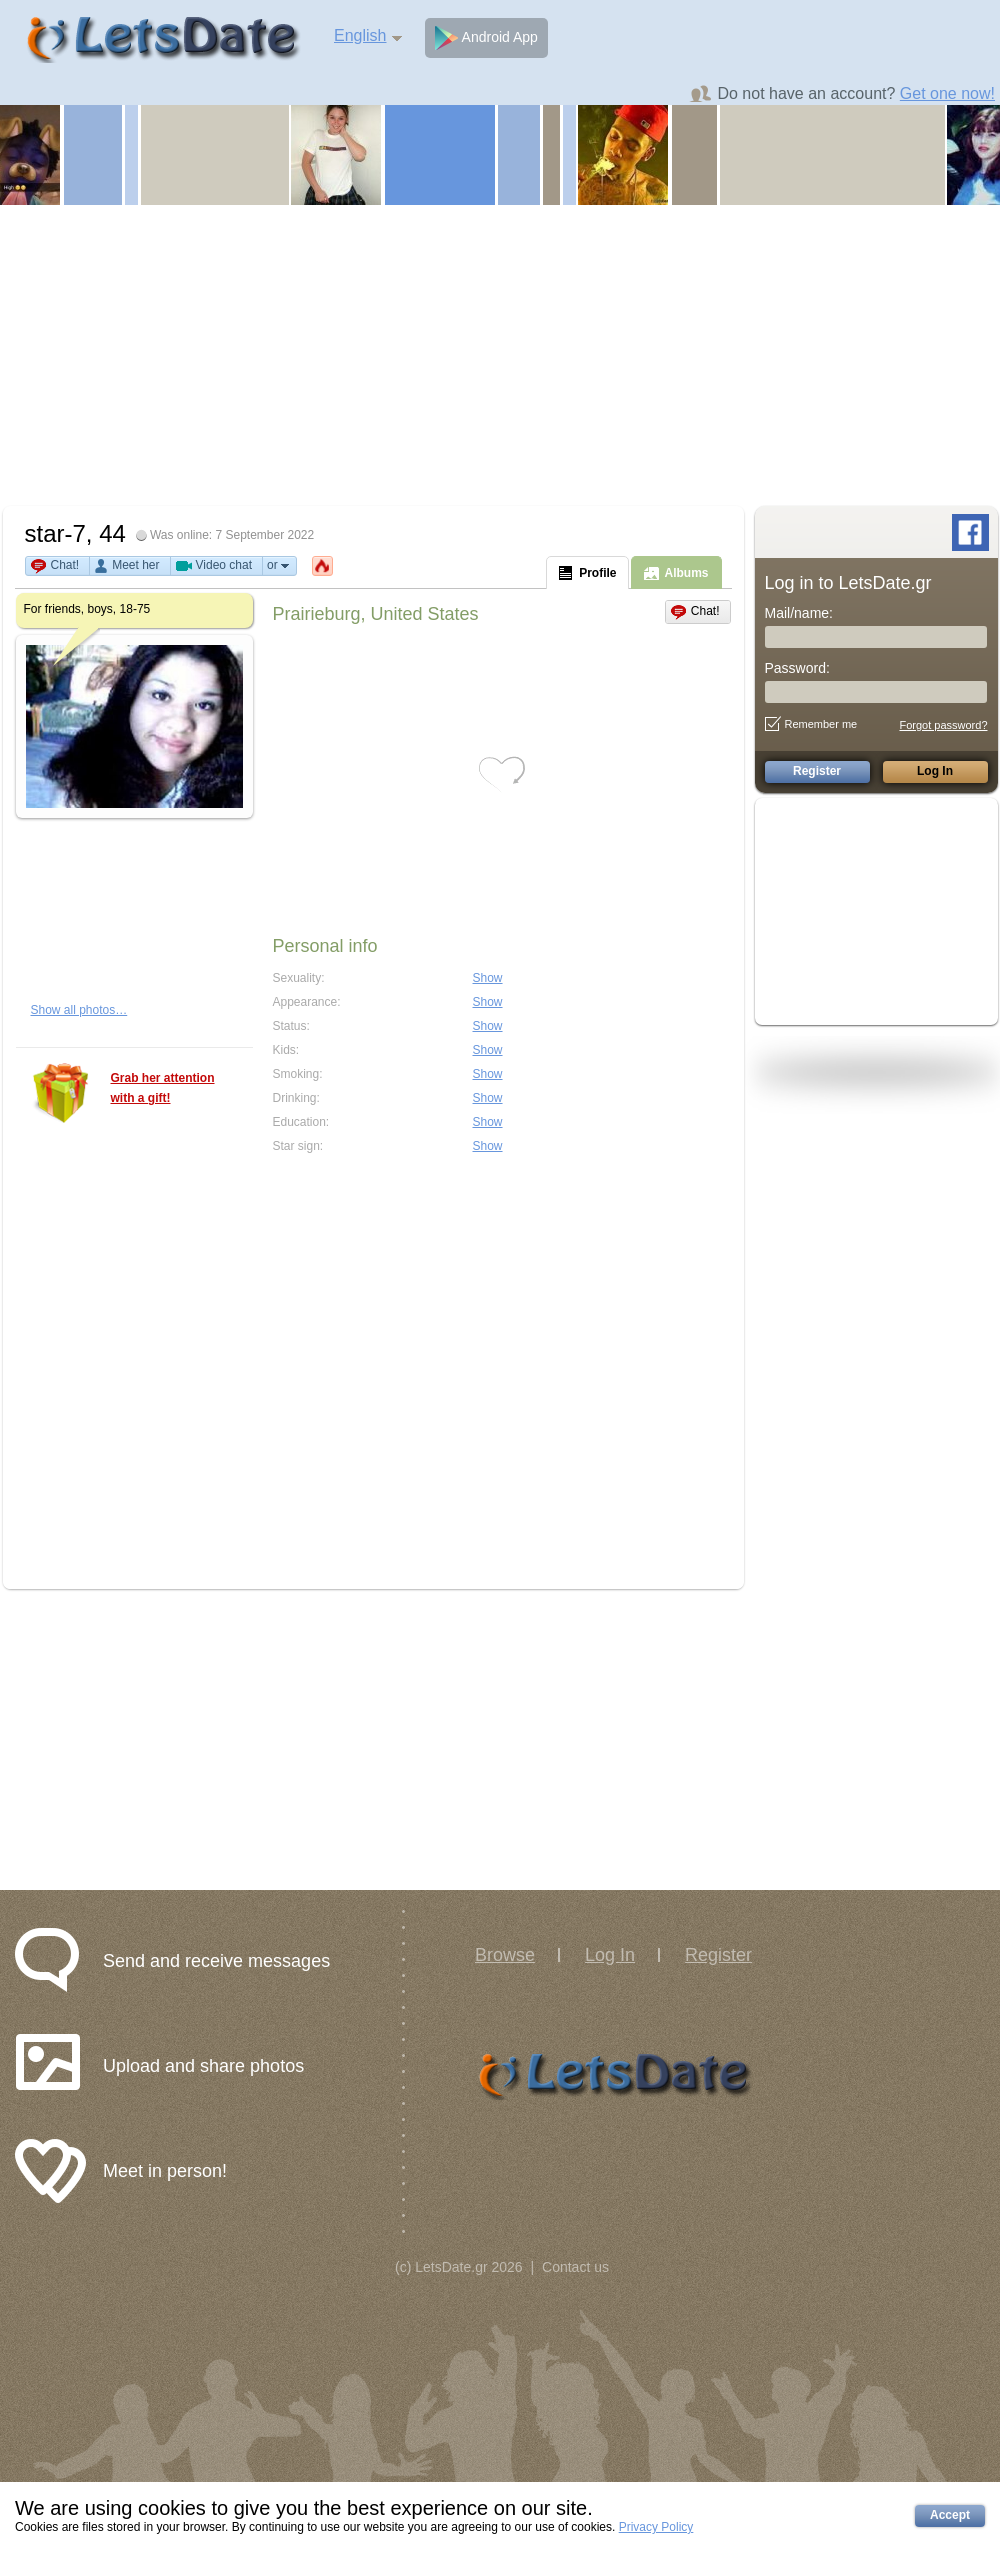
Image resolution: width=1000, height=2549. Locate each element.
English (360, 35)
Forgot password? (943, 725)
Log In (610, 1955)
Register (718, 1955)
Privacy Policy (656, 2527)
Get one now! (947, 93)
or (279, 565)
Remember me (811, 724)
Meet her (135, 565)
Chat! (65, 565)
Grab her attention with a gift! (163, 1088)
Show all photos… (79, 1010)
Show (488, 978)
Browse (505, 1955)
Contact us (575, 2267)
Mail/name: (799, 613)
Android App (486, 38)
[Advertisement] (500, 355)
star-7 (55, 533)
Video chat (224, 565)
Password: (797, 668)
